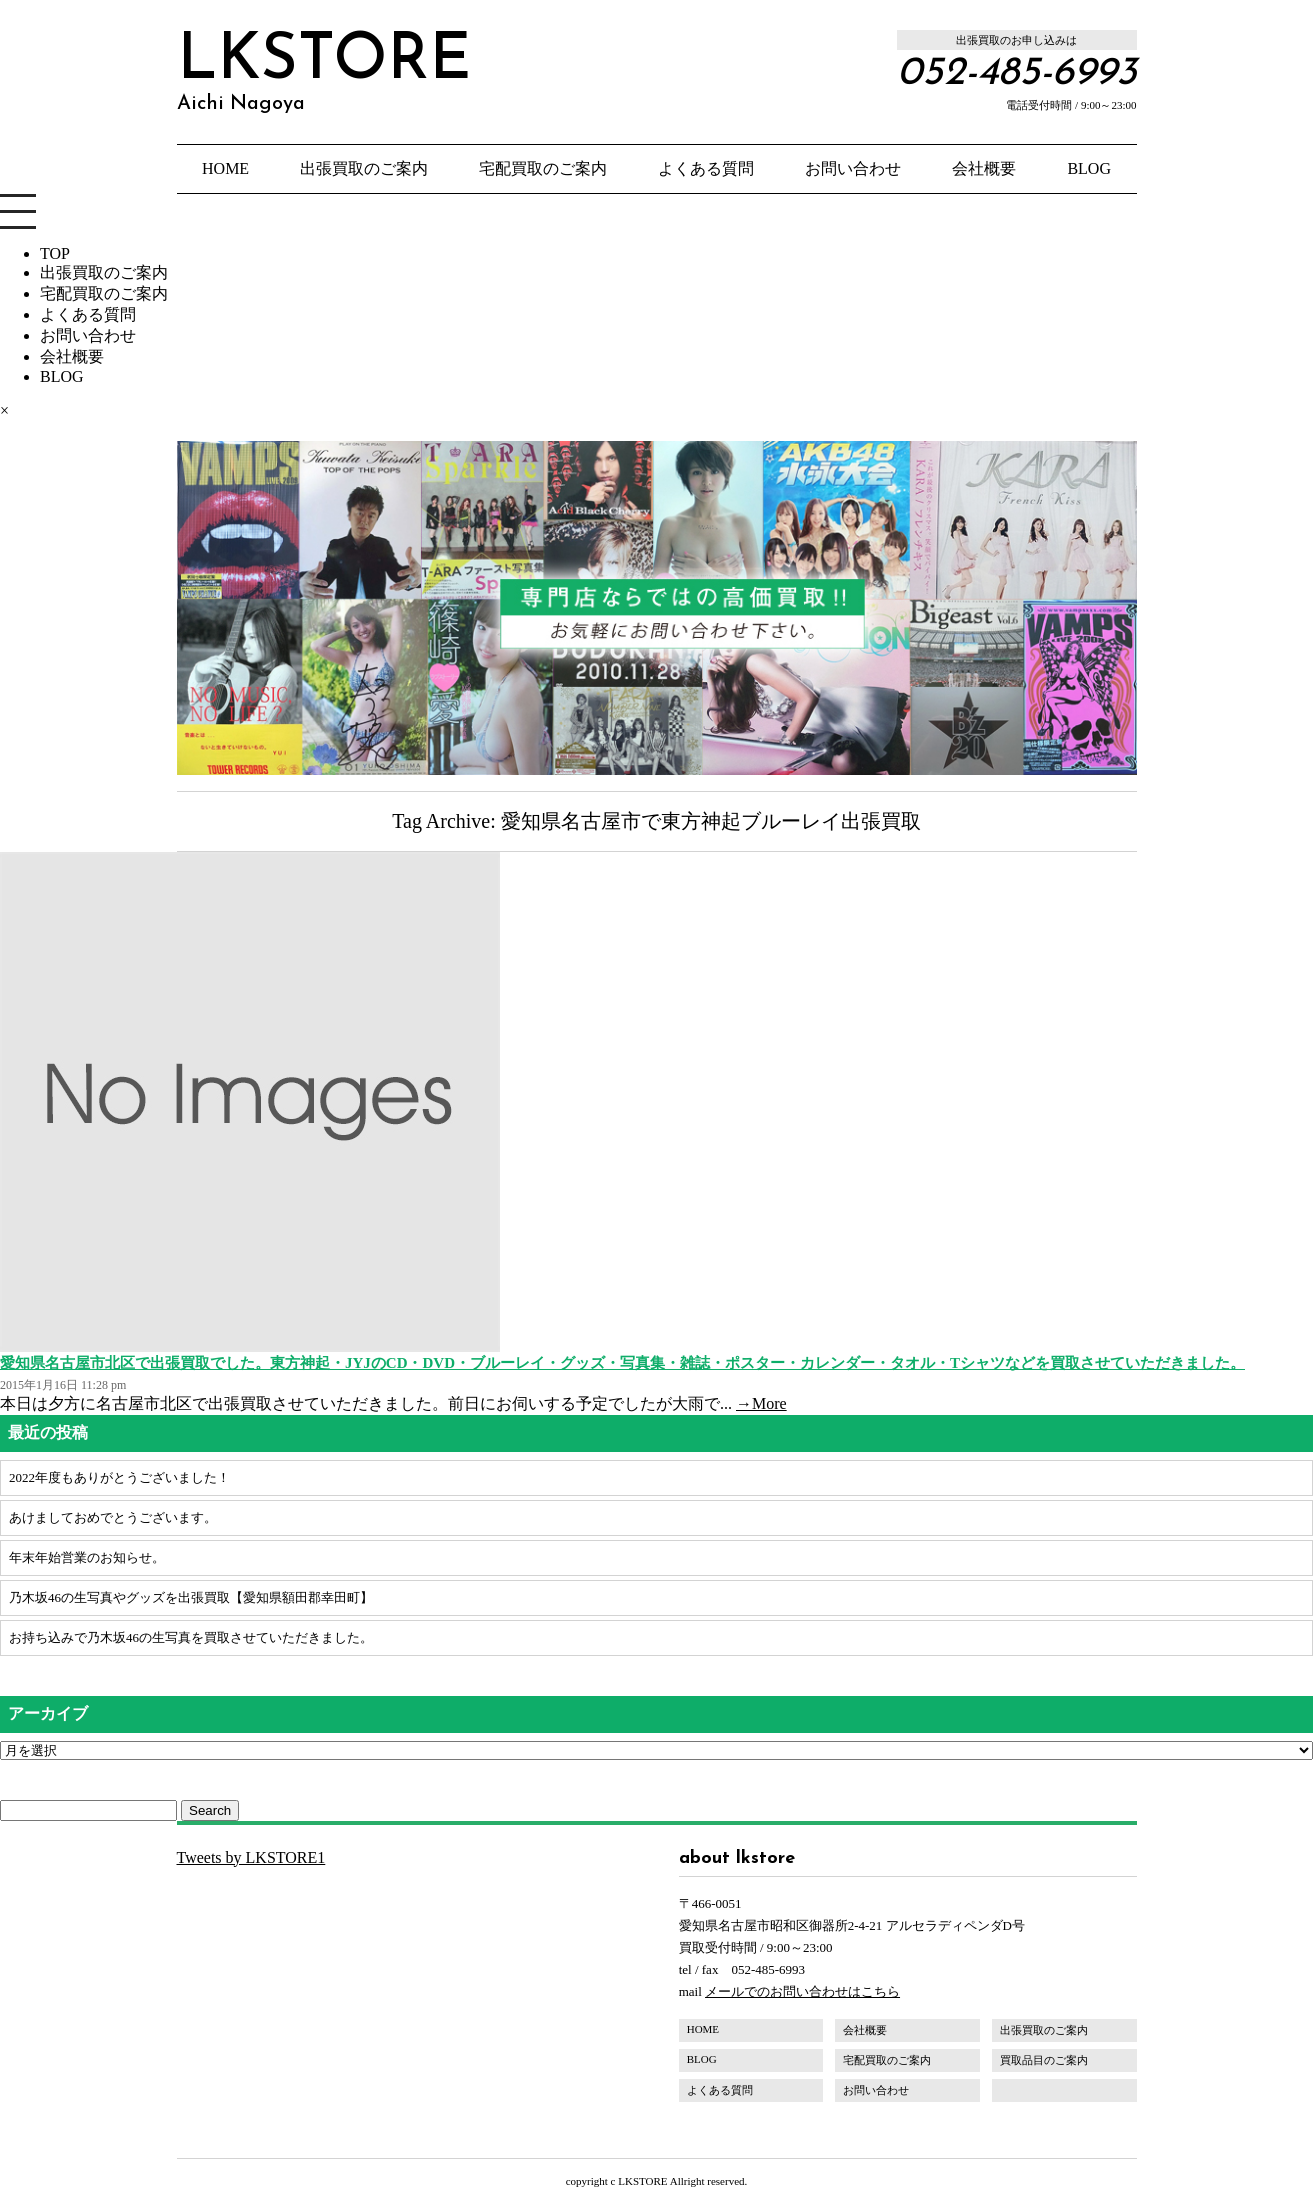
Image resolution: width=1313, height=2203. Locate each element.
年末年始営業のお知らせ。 (87, 1557)
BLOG (1089, 168)
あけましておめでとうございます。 (113, 1517)
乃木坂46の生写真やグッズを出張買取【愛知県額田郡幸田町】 (191, 1597)
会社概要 (984, 168)
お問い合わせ (853, 168)
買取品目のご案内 (1044, 2060)
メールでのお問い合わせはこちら (802, 1991)
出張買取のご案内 (364, 168)
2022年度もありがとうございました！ (119, 1477)
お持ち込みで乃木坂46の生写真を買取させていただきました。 (191, 1637)
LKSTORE (324, 72)
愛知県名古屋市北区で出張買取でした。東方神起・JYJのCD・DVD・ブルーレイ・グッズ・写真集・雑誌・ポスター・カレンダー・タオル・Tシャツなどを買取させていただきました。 (622, 1363)
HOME (225, 168)
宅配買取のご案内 (543, 168)
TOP (55, 253)
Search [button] (210, 1810)
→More (761, 1403)
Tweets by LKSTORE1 (251, 1857)
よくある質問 (706, 168)
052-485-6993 (1017, 74)
